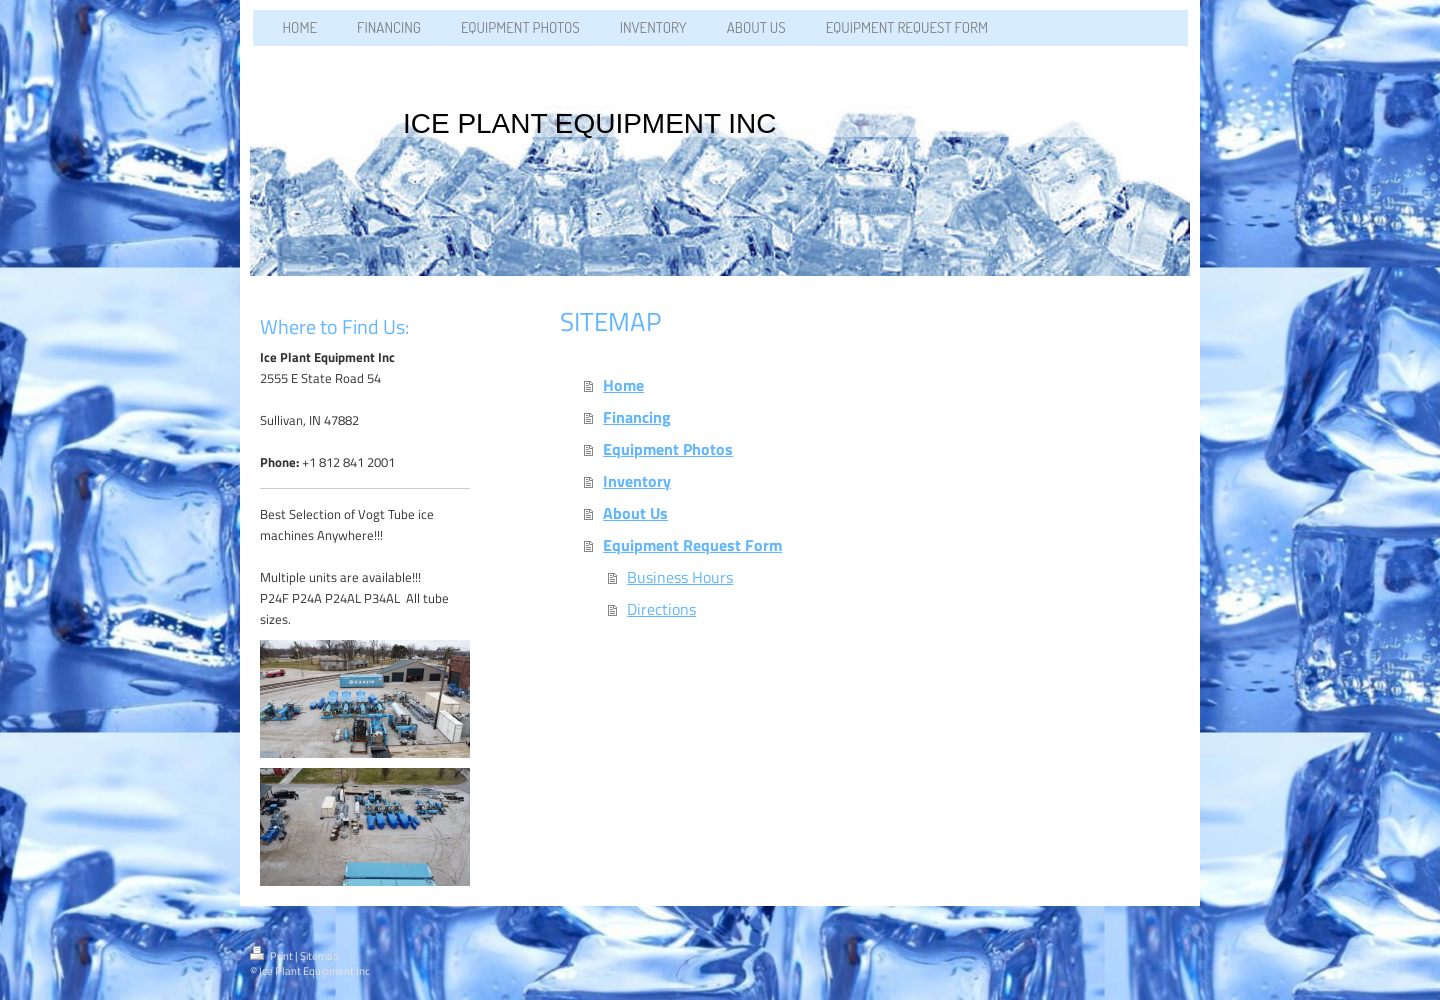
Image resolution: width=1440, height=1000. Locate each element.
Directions (661, 609)
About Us (635, 513)
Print (272, 956)
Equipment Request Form (692, 545)
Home (623, 385)
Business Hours (680, 577)
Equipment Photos (668, 449)
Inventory (637, 481)
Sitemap (319, 956)
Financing (637, 417)
